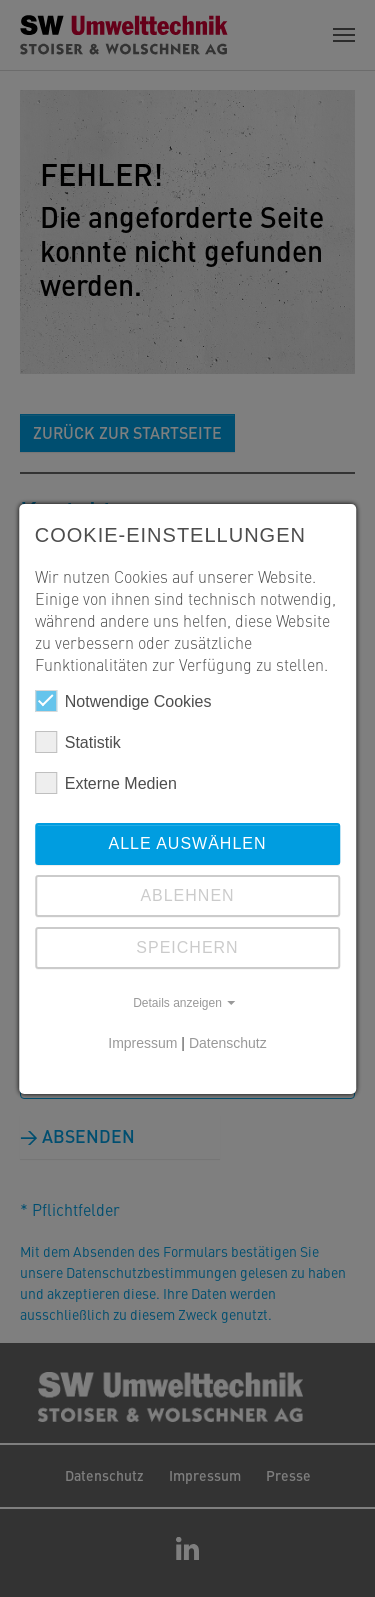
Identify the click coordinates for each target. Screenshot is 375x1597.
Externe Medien (106, 783)
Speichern (187, 947)
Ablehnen (187, 895)
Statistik (78, 742)
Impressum (142, 1043)
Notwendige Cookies (123, 701)
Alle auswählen (187, 843)
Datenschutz (228, 1043)
